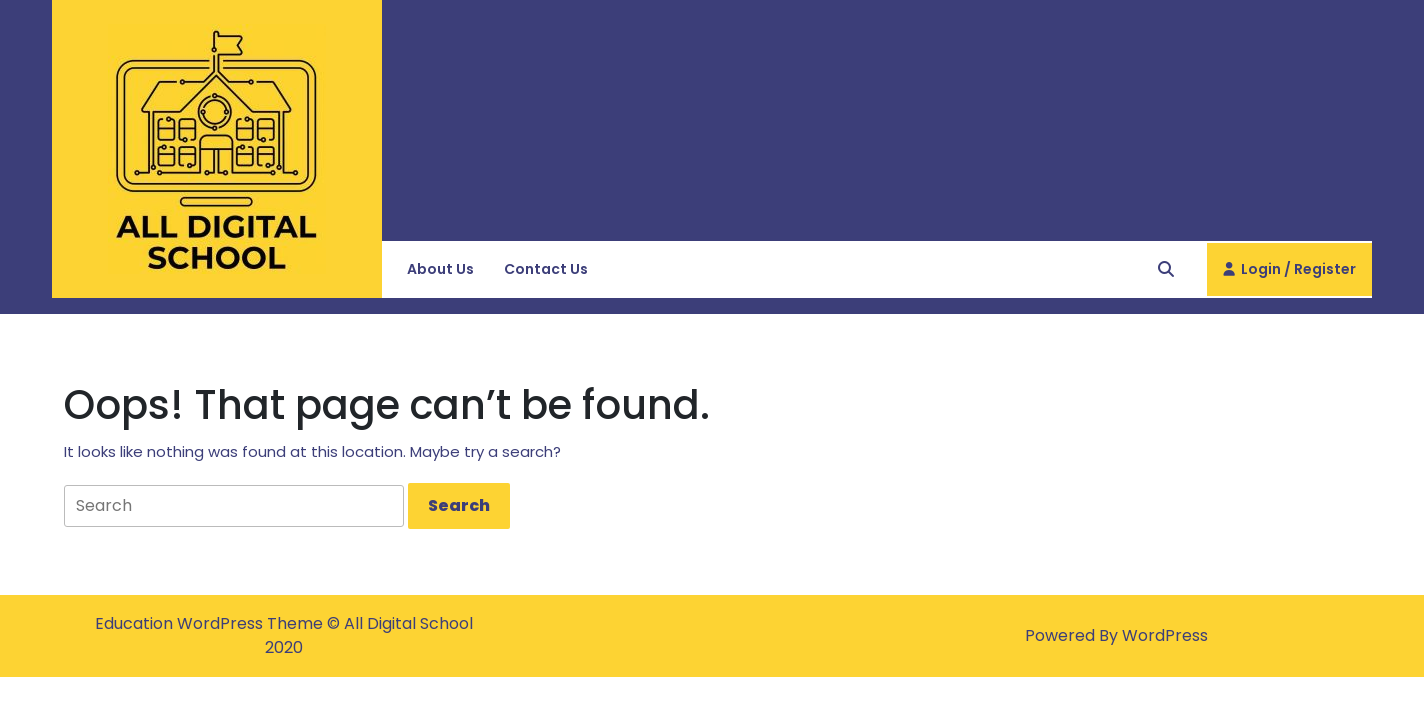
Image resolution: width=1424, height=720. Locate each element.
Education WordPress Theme (211, 623)
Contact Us (546, 269)
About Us (440, 269)
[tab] (459, 506)
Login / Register (1289, 276)
